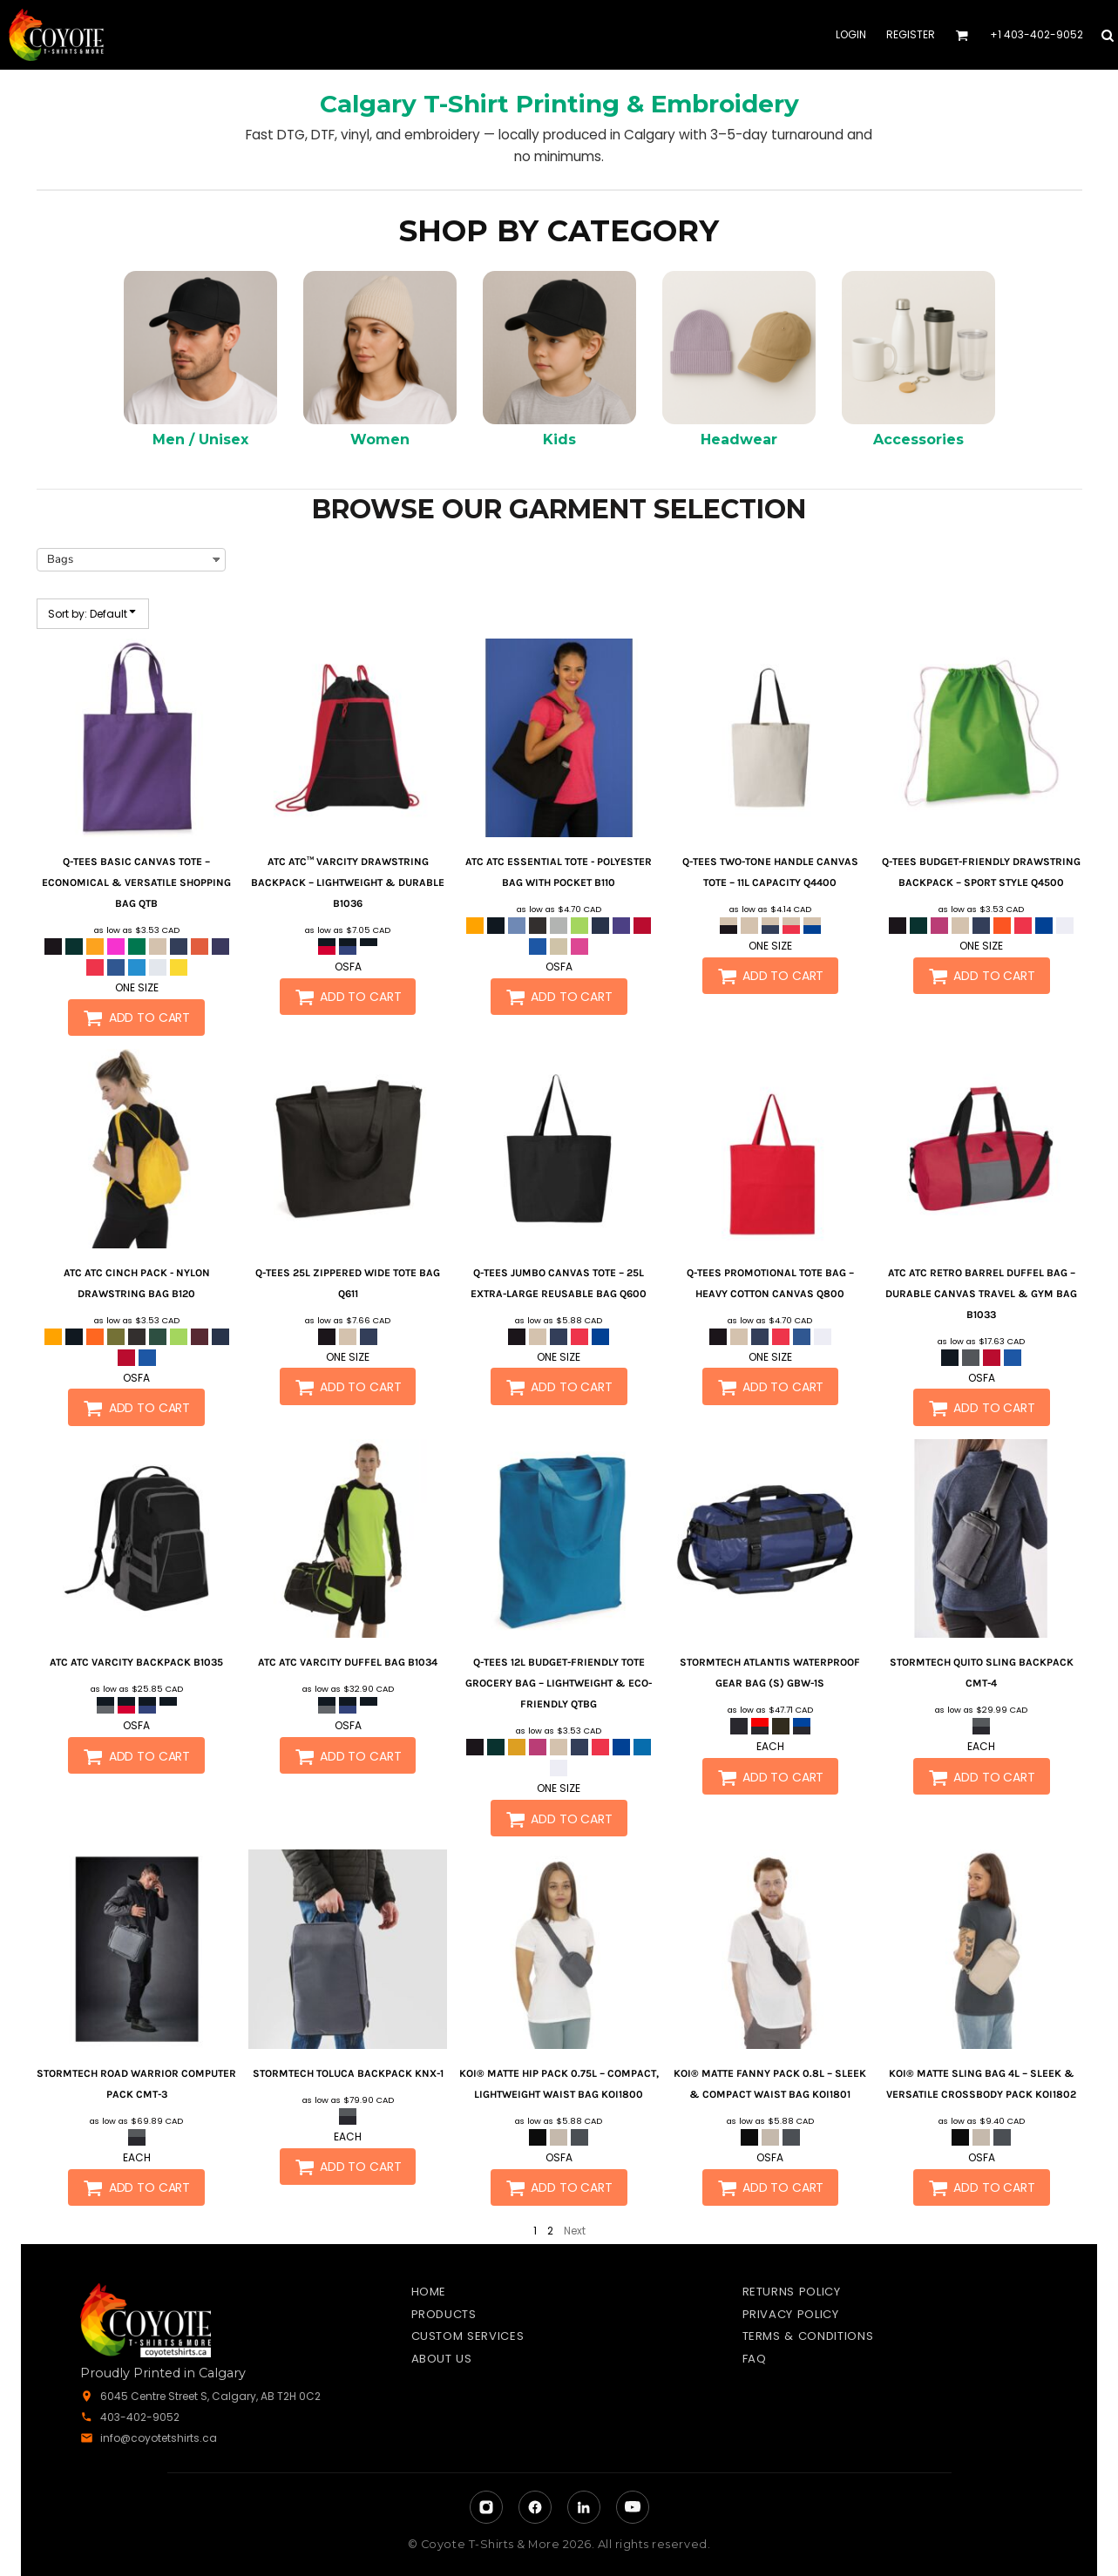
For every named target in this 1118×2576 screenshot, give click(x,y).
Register (910, 34)
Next (575, 2230)
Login (851, 34)
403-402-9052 (140, 2417)
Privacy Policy (790, 2314)
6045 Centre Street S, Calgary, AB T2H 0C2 (210, 2396)
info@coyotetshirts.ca (158, 2438)
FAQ (754, 2358)
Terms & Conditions (808, 2336)
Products (444, 2314)
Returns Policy (791, 2291)
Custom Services (468, 2336)
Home (429, 2291)
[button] (961, 35)
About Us (441, 2358)
